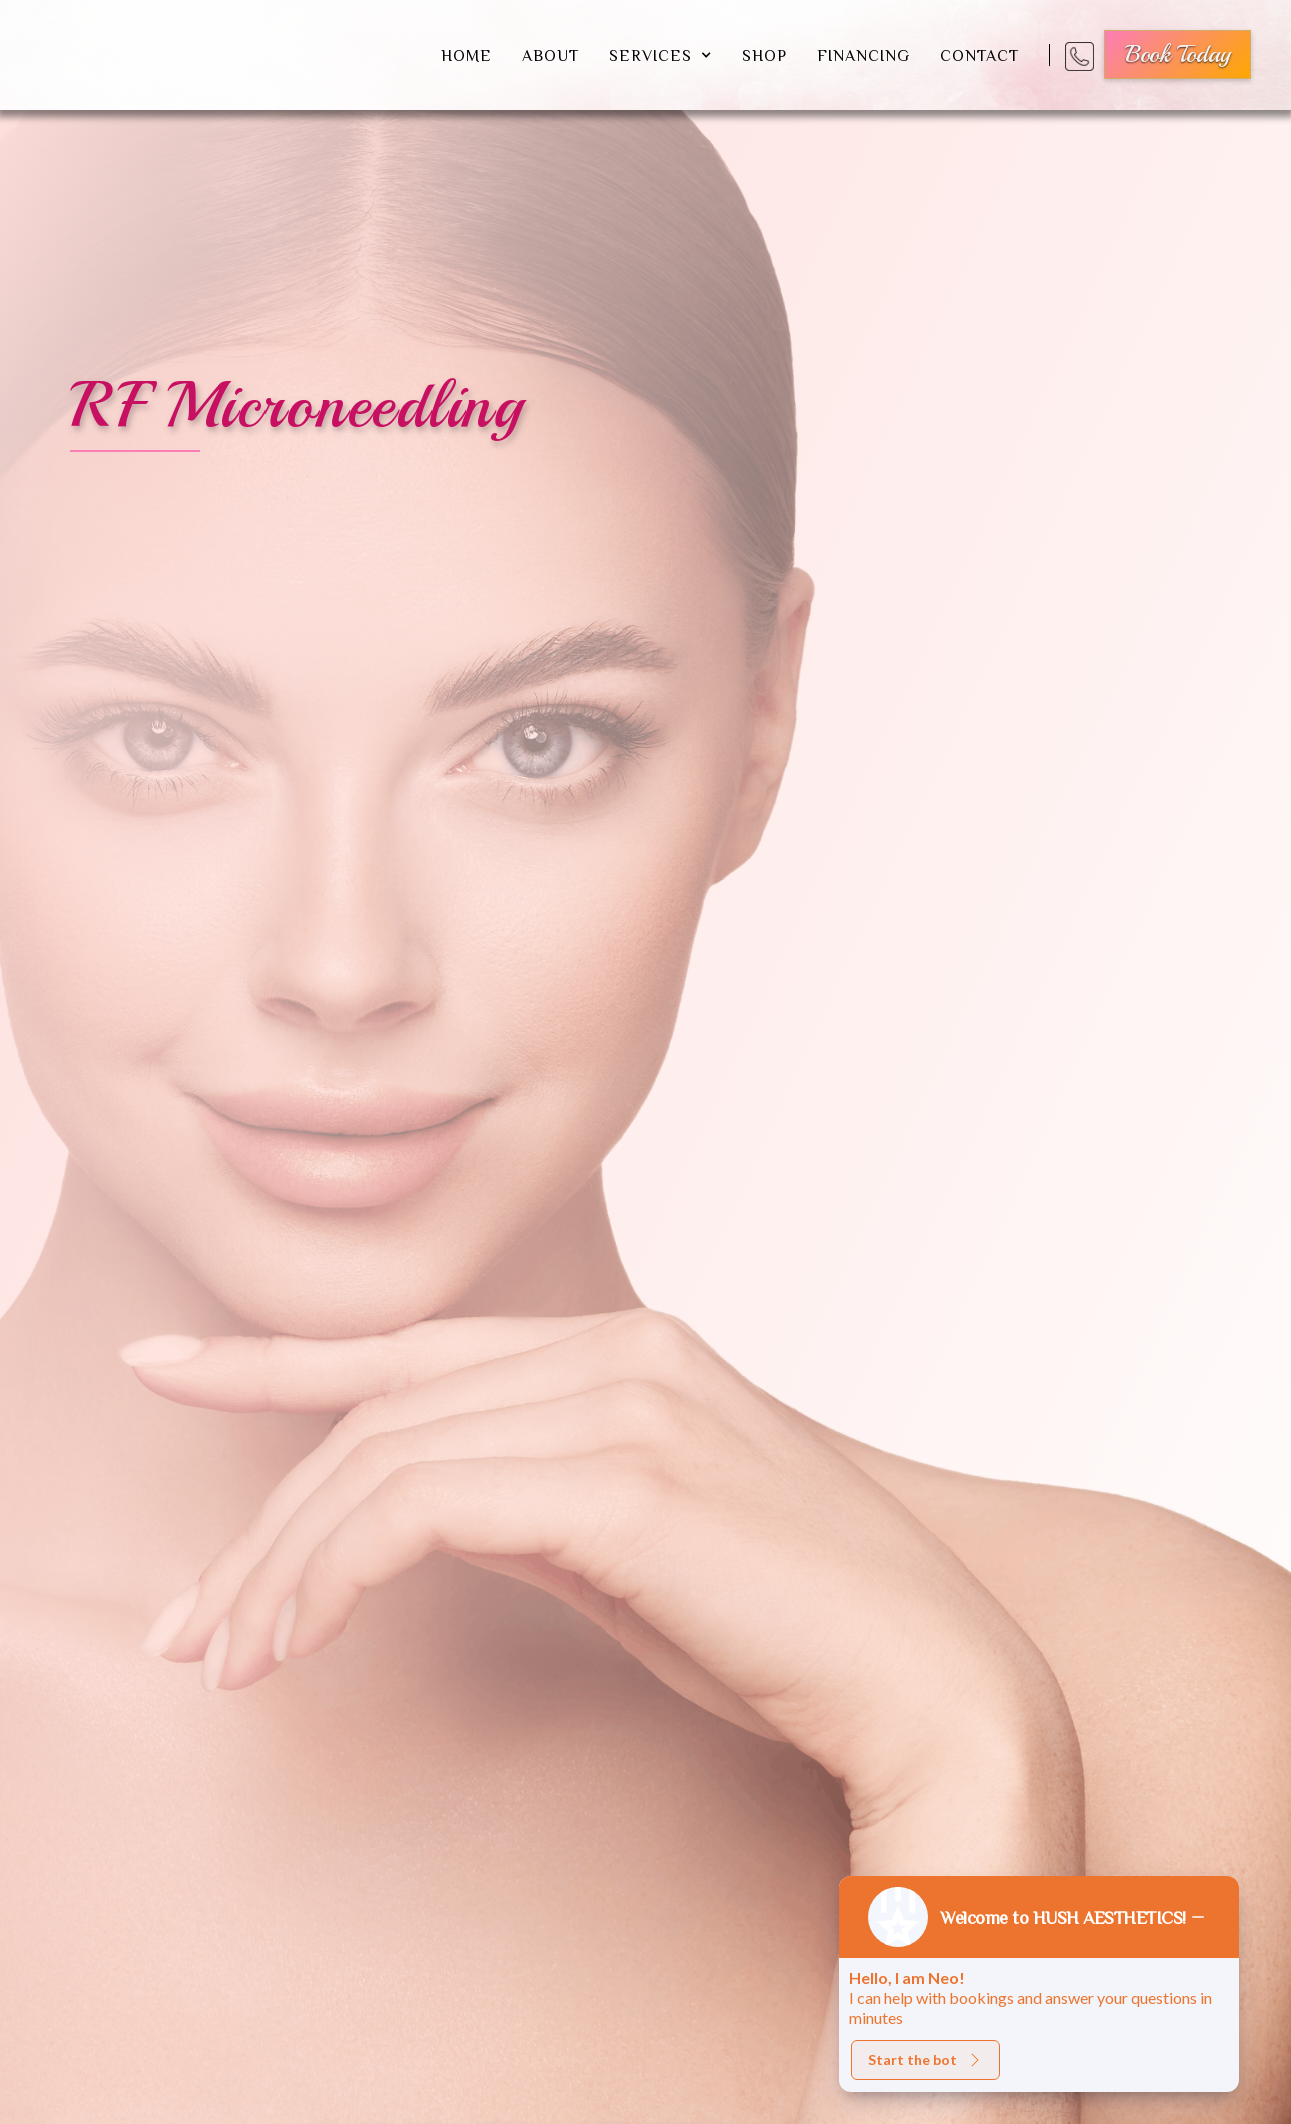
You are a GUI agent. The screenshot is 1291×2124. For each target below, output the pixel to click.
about (550, 55)
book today (1177, 54)
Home (466, 55)
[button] (660, 55)
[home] (214, 55)
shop (764, 55)
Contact (979, 55)
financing (863, 55)
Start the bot (925, 2059)
